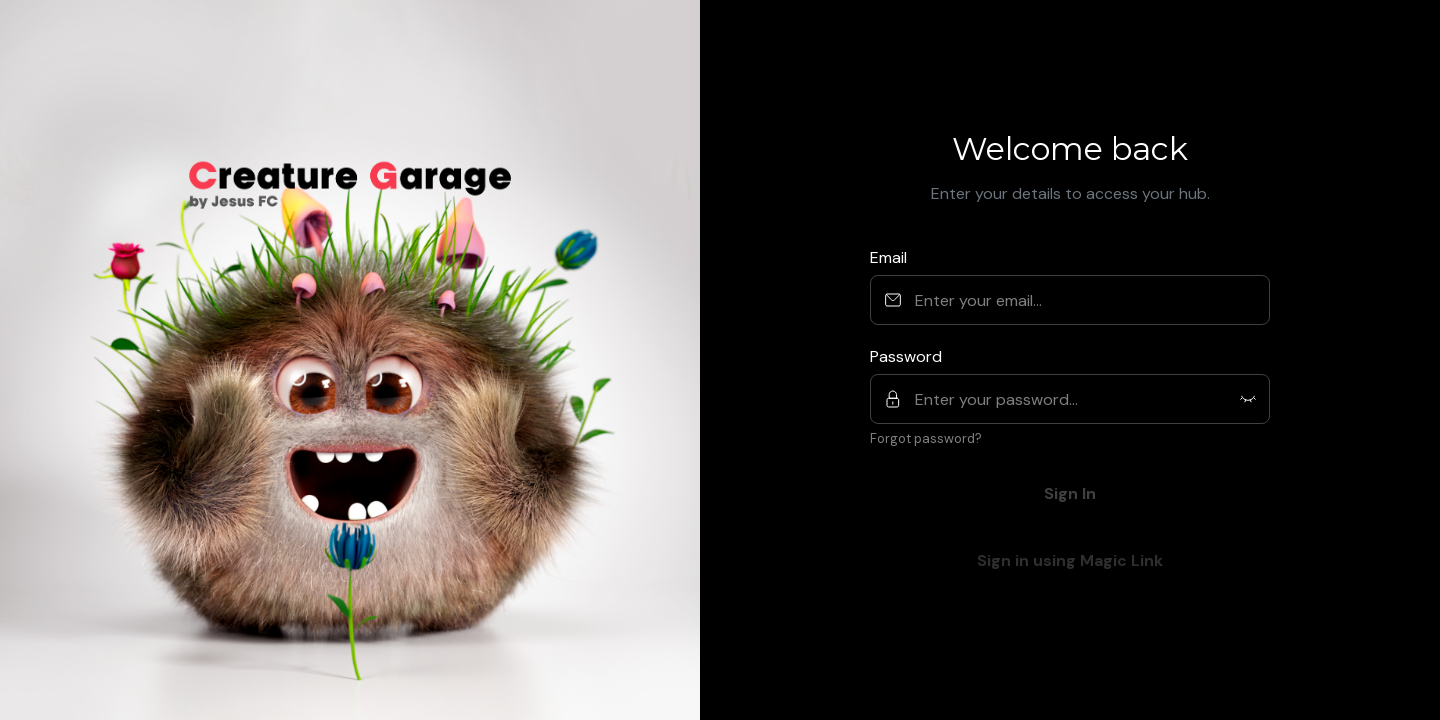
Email (888, 257)
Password (906, 356)
